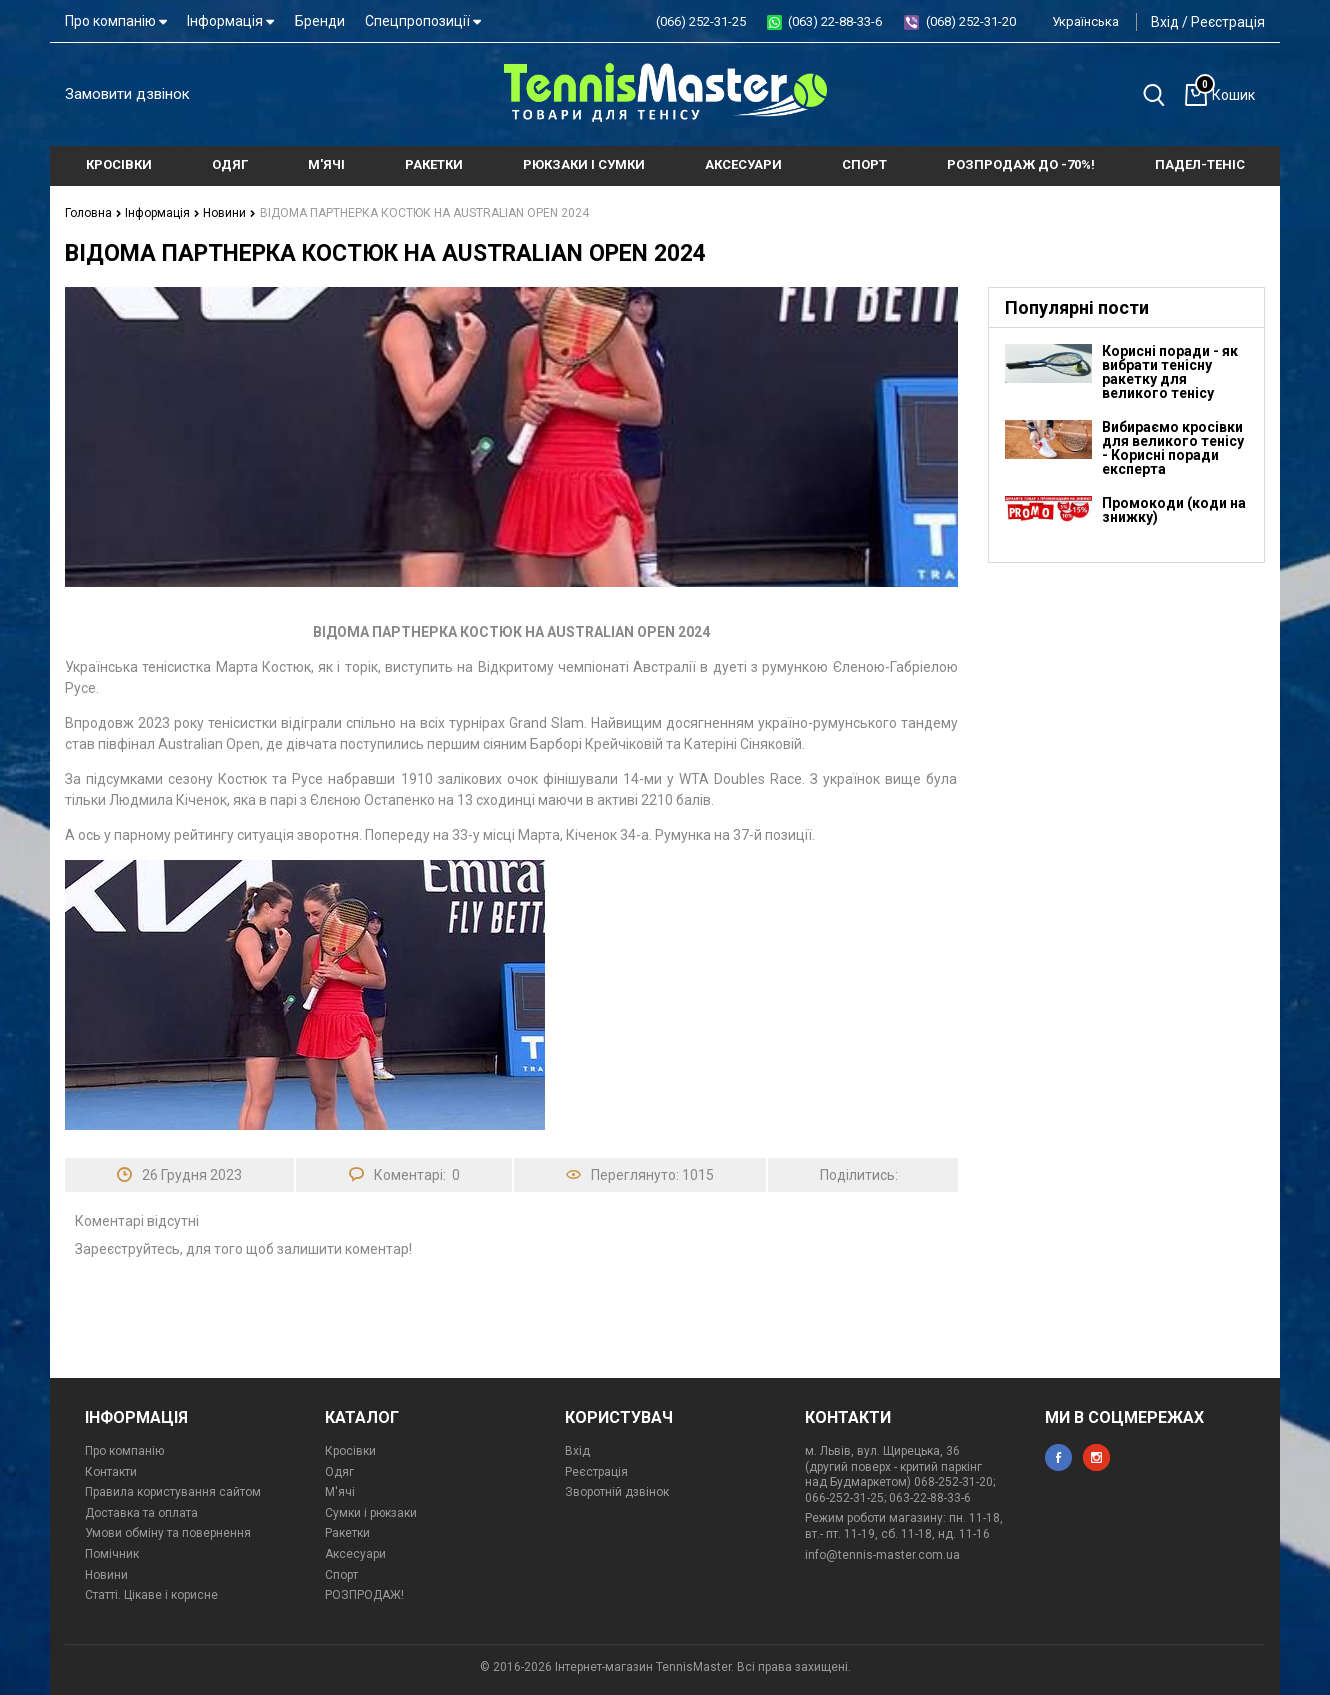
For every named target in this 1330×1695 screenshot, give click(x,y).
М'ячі (340, 1492)
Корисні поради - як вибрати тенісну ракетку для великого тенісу (1170, 372)
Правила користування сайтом (173, 1492)
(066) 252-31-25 (701, 21)
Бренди (320, 21)
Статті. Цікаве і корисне (151, 1595)
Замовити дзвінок (127, 94)
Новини (229, 213)
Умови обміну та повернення (168, 1533)
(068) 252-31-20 (971, 21)
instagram (1096, 1457)
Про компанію (116, 21)
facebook (1058, 1457)
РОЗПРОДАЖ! (364, 1595)
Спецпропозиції (423, 21)
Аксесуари (355, 1554)
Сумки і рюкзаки (371, 1513)
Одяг (339, 1472)
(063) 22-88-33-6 (835, 21)
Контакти (111, 1472)
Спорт (341, 1575)
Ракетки (347, 1533)
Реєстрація (1228, 22)
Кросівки (350, 1451)
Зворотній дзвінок (617, 1492)
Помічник (112, 1554)
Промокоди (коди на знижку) (1174, 510)
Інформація (230, 21)
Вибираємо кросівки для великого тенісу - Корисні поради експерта (1173, 448)
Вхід (1165, 22)
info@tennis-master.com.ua (882, 1555)
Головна (93, 213)
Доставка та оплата (141, 1513)
